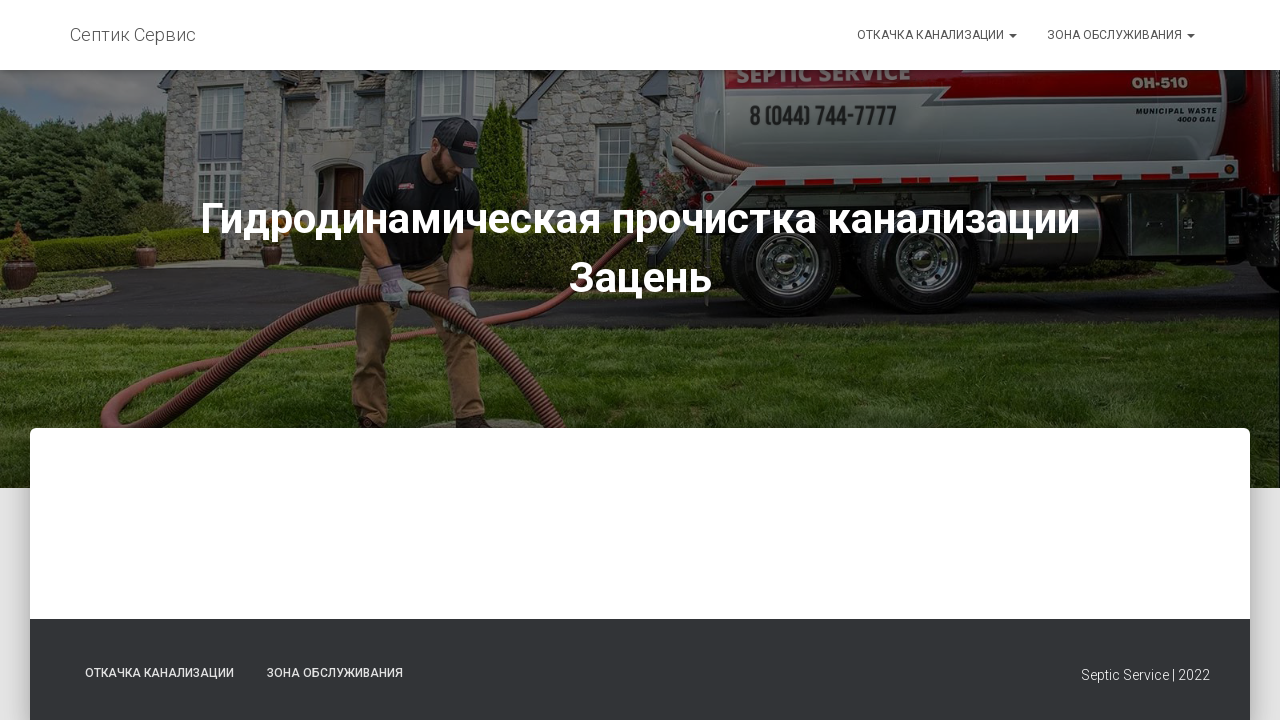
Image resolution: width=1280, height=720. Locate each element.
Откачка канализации (937, 35)
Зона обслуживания (1121, 35)
